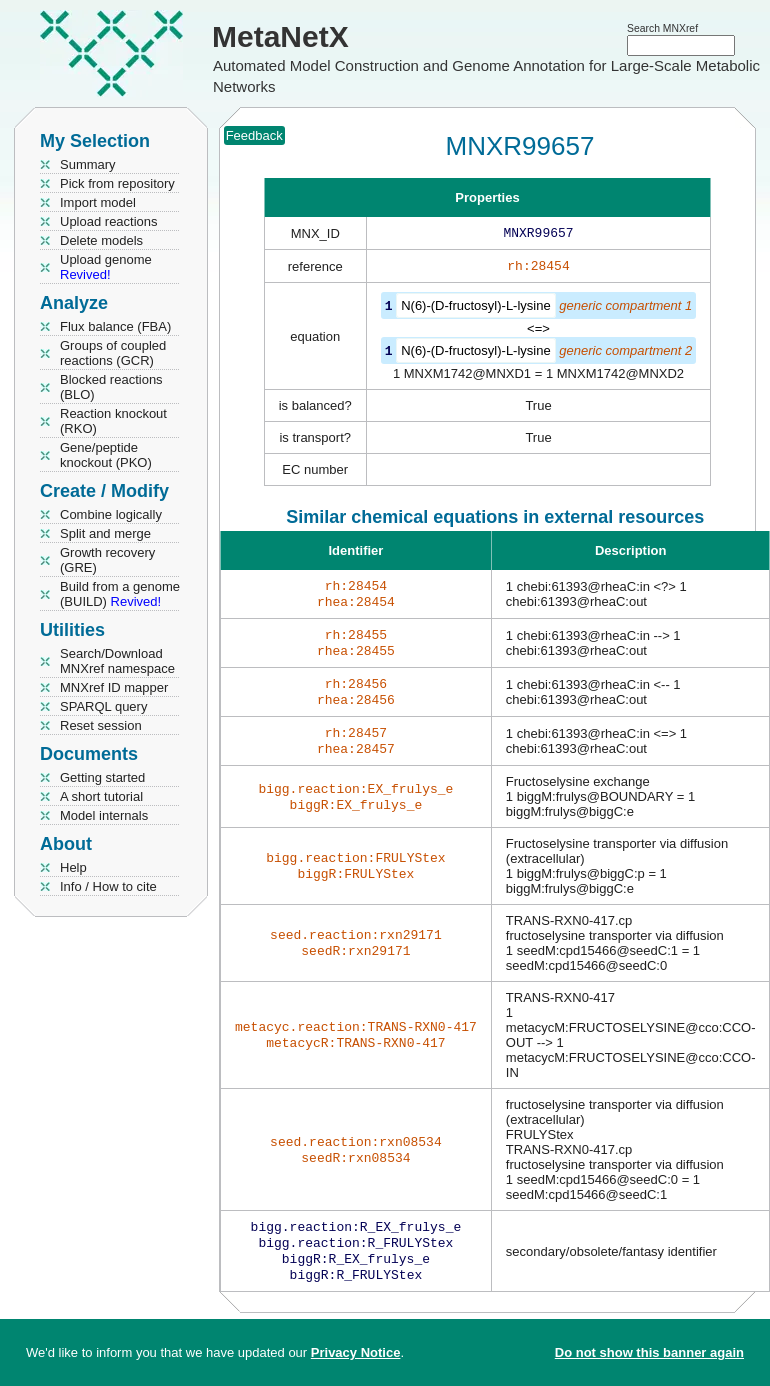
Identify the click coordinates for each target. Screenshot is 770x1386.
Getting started (102, 777)
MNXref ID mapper (114, 687)
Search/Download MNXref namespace (117, 661)
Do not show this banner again (649, 1352)
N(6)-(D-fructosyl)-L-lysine (476, 309)
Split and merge (105, 533)
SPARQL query (103, 706)
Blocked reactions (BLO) (111, 387)
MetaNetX (280, 36)
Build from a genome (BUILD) (120, 594)
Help (73, 867)
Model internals (104, 815)
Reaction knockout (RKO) (113, 421)
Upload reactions (109, 221)
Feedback (254, 135)
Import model (98, 202)
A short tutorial (101, 796)
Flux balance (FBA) (115, 326)
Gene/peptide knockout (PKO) (106, 455)
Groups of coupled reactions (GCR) (113, 353)
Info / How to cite (108, 886)
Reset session (101, 725)
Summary (88, 164)
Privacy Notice (356, 1352)
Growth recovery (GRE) (107, 560)
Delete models (101, 240)
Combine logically (111, 514)
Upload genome (106, 267)
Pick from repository (117, 183)
